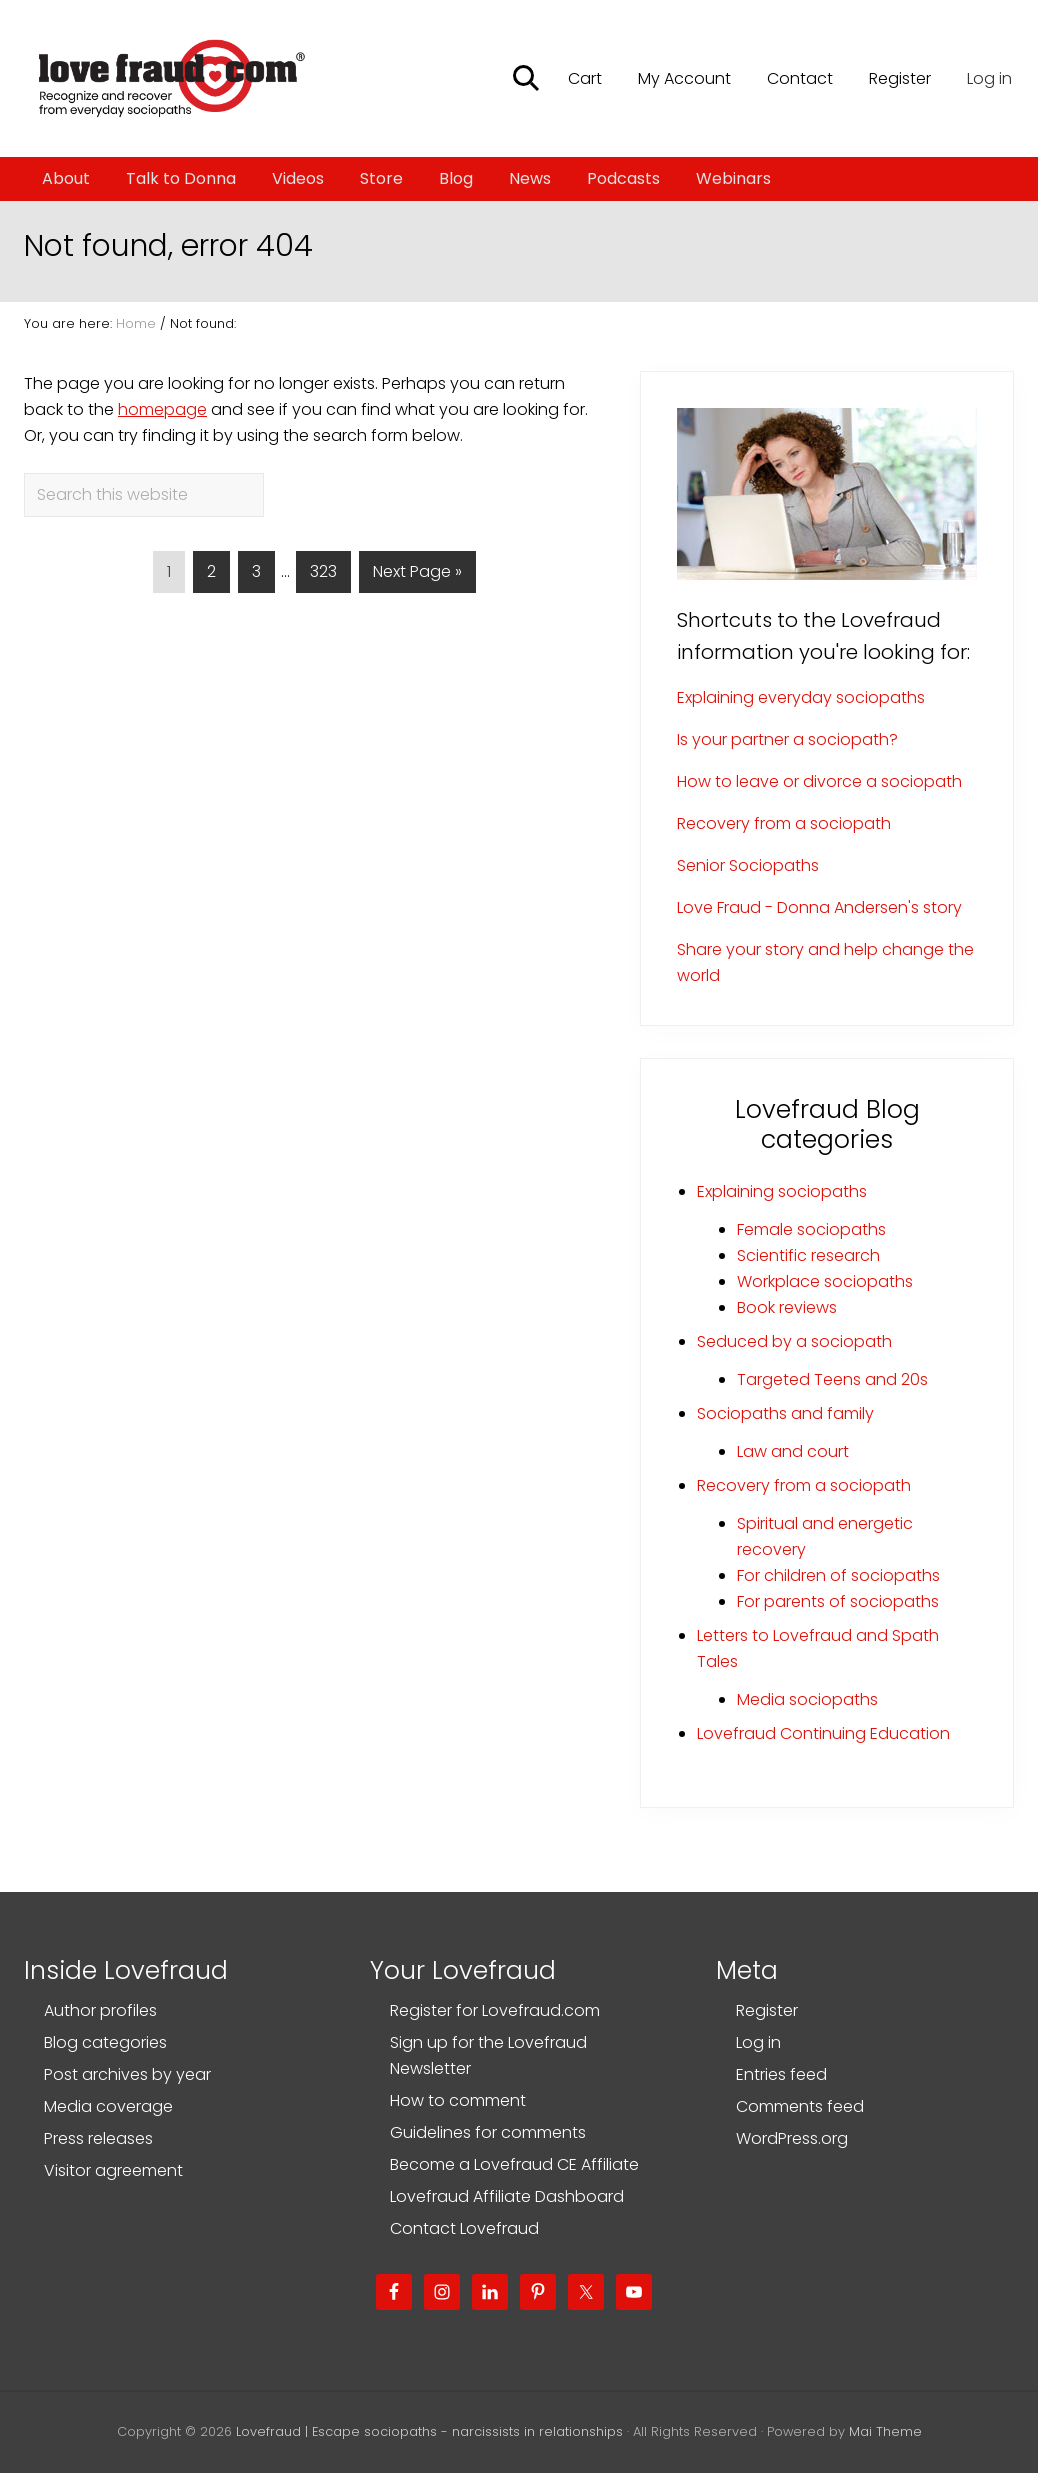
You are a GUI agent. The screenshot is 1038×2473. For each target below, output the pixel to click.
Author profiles (100, 2010)
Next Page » (417, 575)
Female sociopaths (811, 1229)
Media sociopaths (807, 1699)
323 (323, 575)
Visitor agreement (113, 2170)
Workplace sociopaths (825, 1281)
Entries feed (781, 2074)
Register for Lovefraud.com (495, 2010)
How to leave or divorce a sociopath (819, 781)
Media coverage (108, 2106)
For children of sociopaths (838, 1575)
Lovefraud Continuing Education (823, 1733)
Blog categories (105, 2042)
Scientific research (808, 1255)
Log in (989, 78)
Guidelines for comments (488, 2132)
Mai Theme (885, 2431)
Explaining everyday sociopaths (801, 697)
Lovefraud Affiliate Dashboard (507, 2196)
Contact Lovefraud (464, 2228)
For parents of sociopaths (838, 1601)
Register (767, 2010)
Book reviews (787, 1307)
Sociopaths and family (785, 1413)
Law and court (793, 1451)
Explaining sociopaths (782, 1191)
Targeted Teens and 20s (832, 1379)
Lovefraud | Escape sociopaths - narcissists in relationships (429, 2431)
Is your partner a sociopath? (787, 739)
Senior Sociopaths (748, 865)
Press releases (98, 2138)
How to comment (458, 2100)
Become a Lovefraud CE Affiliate (514, 2164)
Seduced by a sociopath (794, 1341)
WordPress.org (792, 2138)
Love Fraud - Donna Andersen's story (819, 907)
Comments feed (800, 2106)
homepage (162, 409)
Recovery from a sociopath (784, 823)
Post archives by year (127, 2074)
